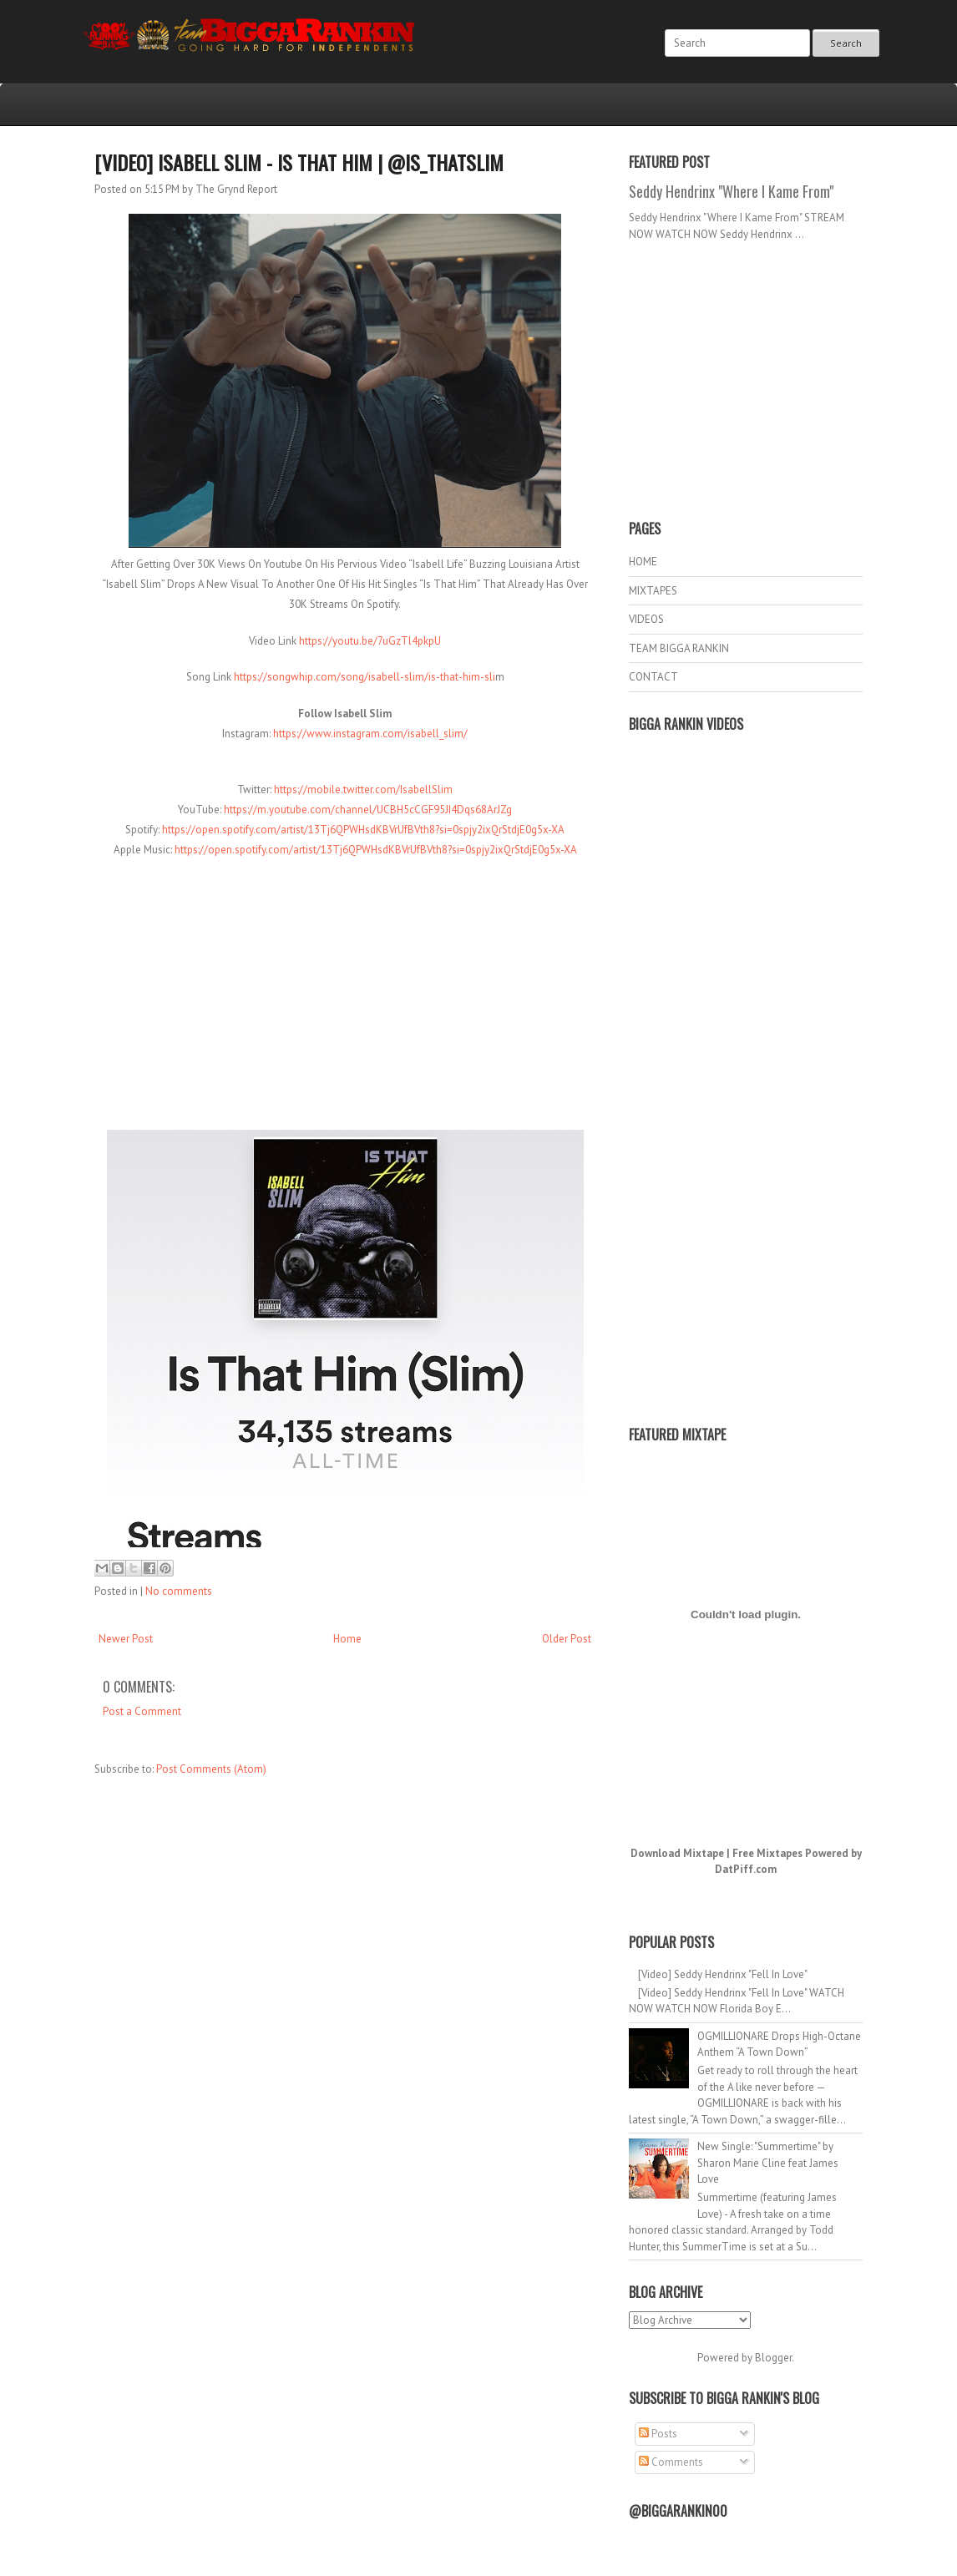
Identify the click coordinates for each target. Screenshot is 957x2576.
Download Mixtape (677, 1853)
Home (347, 1639)
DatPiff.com (746, 1869)
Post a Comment (142, 1711)
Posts (658, 2434)
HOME (643, 561)
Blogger (773, 2358)
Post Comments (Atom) (211, 1769)
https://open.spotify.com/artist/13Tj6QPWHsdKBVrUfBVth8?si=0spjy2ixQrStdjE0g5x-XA (363, 829)
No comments (178, 1591)
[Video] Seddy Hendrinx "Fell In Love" (723, 1974)
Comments (671, 2462)
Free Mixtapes (767, 1853)
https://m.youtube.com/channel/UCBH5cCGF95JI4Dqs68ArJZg (368, 809)
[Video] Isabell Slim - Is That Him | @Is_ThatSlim (299, 162)
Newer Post (126, 1639)
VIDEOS (646, 619)
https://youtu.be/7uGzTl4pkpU (370, 641)
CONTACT (653, 677)
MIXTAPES (653, 591)
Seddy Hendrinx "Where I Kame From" (731, 191)
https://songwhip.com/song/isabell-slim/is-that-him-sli (364, 677)
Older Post (566, 1639)
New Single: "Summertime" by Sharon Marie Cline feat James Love (767, 2162)
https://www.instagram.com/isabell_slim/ (370, 733)
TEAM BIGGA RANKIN (679, 648)
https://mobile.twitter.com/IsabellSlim (363, 789)
